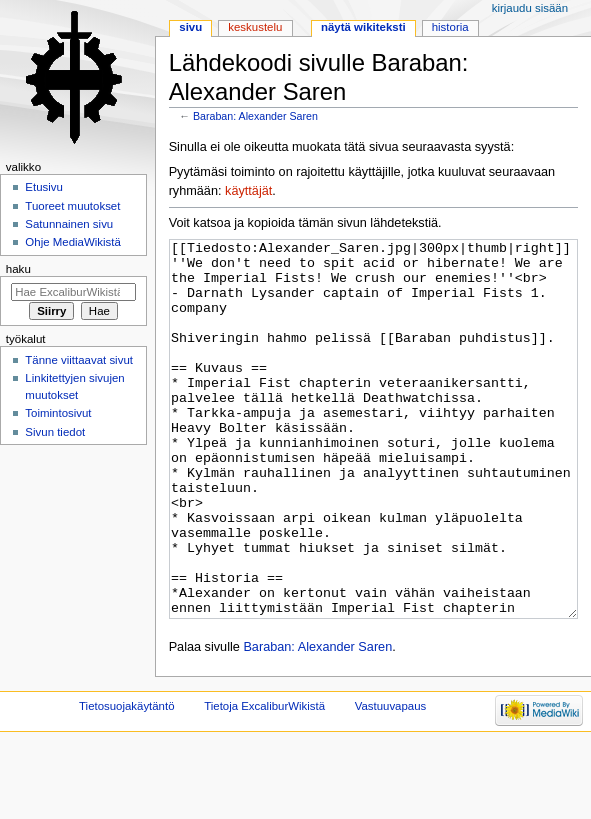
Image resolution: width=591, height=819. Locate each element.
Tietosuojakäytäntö (126, 781)
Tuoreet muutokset (72, 206)
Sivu (190, 27)
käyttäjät (248, 191)
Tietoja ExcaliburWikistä (264, 781)
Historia (450, 27)
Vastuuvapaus (391, 781)
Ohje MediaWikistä (72, 242)
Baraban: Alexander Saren (255, 116)
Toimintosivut (58, 413)
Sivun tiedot (55, 432)
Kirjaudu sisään (530, 8)
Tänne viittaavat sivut (79, 360)
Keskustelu (255, 27)
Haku (18, 269)
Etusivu (44, 187)
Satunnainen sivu (69, 224)
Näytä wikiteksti (363, 27)
